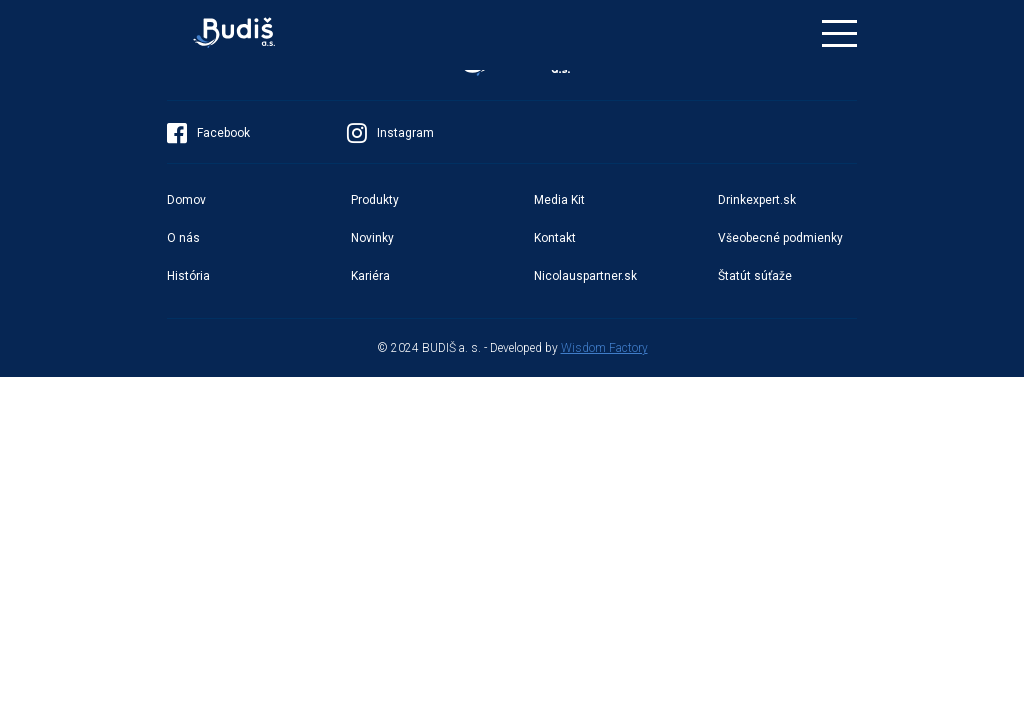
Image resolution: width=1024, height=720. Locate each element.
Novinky (372, 238)
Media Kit (559, 200)
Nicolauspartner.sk (585, 276)
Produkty (375, 200)
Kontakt (555, 238)
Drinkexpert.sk (757, 200)
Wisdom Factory (604, 348)
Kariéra (370, 276)
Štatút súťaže (755, 276)
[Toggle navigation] (839, 33)
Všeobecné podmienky (780, 238)
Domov (186, 200)
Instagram (390, 133)
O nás (183, 238)
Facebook (208, 133)
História (188, 276)
